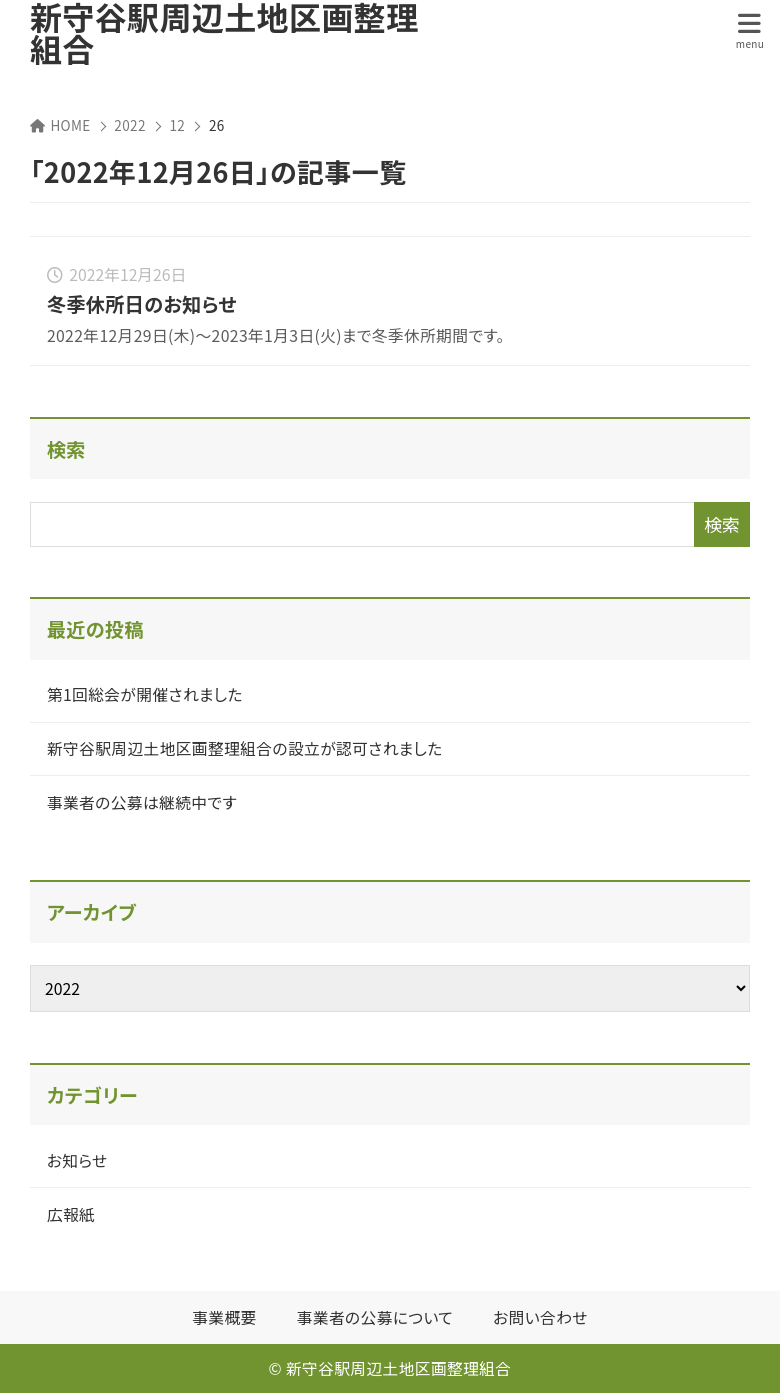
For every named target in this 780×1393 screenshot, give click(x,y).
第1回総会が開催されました (145, 694)
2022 (129, 125)
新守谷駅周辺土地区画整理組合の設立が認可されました (245, 748)
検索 (66, 449)
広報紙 (71, 1214)
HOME (60, 125)
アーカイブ (91, 912)
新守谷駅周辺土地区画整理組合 (224, 32)
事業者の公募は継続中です (142, 802)
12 (178, 125)
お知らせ (77, 1160)
